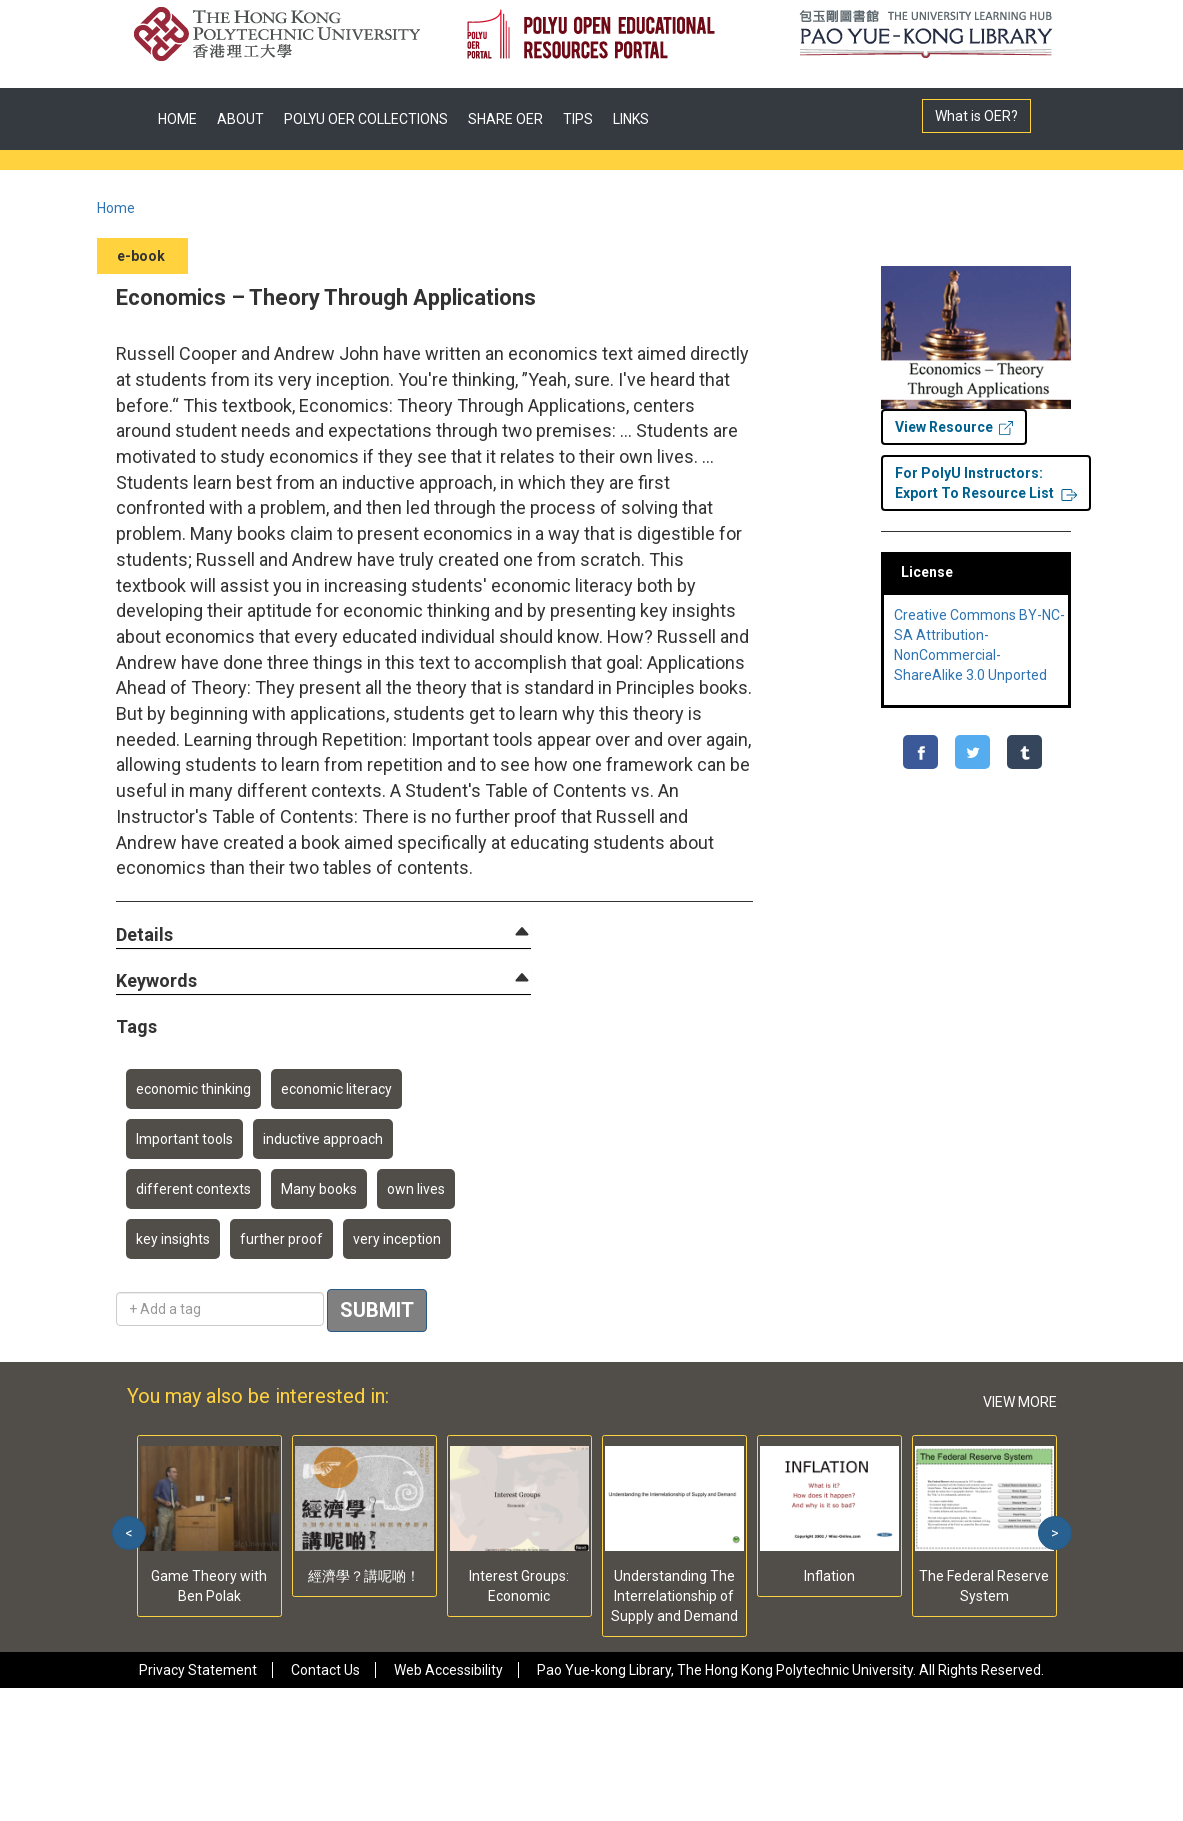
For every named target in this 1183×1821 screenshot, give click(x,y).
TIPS (578, 119)
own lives (416, 1189)
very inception (397, 1239)
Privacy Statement (198, 1670)
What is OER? (976, 116)
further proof (281, 1239)
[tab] (323, 935)
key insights (173, 1239)
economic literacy (336, 1089)
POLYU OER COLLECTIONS (366, 119)
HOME (177, 119)
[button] (144, 935)
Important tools (184, 1139)
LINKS (631, 119)
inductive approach (323, 1139)
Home (116, 208)
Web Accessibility (448, 1670)
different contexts (193, 1189)
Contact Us (325, 1670)
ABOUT (240, 119)
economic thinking (193, 1089)
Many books (319, 1189)
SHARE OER (505, 119)
